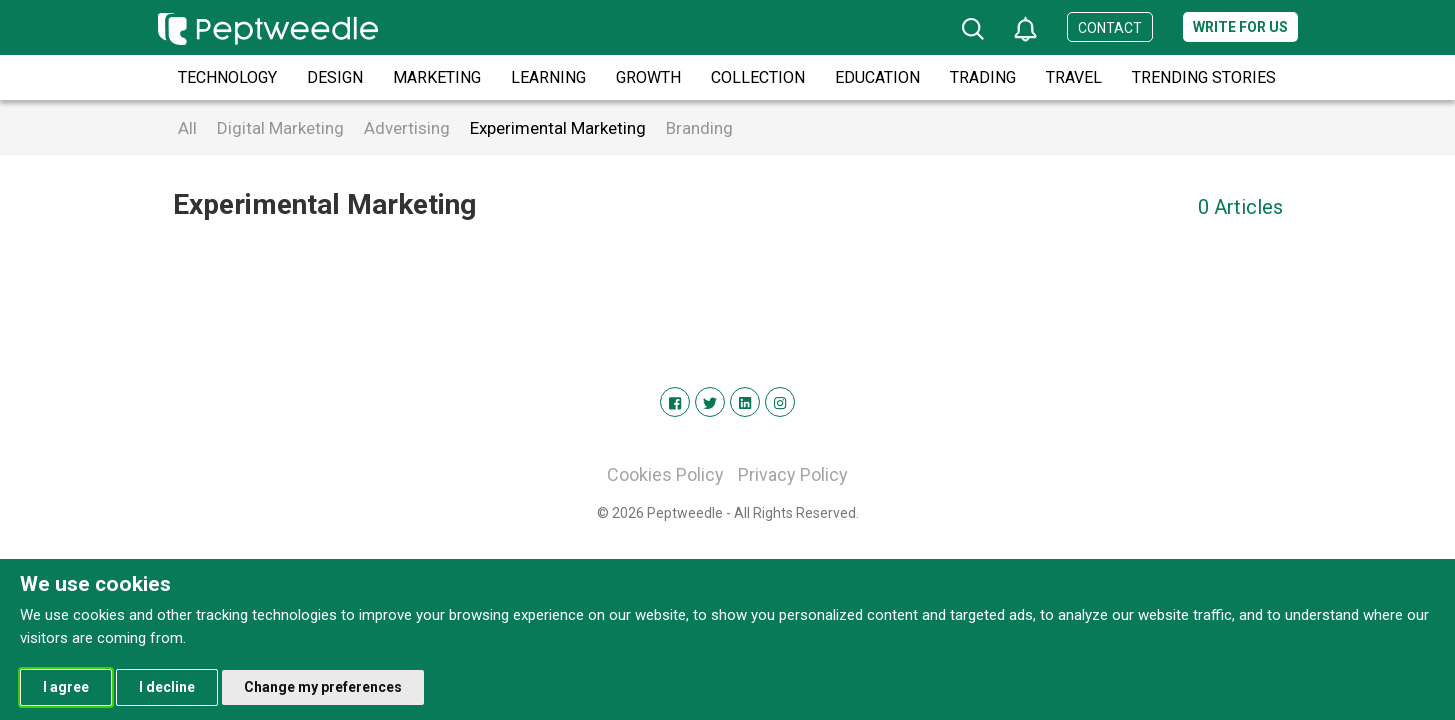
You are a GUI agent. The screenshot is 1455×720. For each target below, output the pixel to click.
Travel (1074, 77)
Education (877, 77)
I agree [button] (66, 687)
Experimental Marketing (558, 128)
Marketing (437, 77)
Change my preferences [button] (323, 687)
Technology (227, 77)
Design (335, 77)
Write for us (1240, 27)
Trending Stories (1204, 77)
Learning (548, 77)
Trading (983, 77)
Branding (699, 128)
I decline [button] (167, 687)
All (187, 128)
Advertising (407, 128)
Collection (758, 77)
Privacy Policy (793, 474)
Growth (648, 77)
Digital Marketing (280, 128)
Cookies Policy (665, 474)
